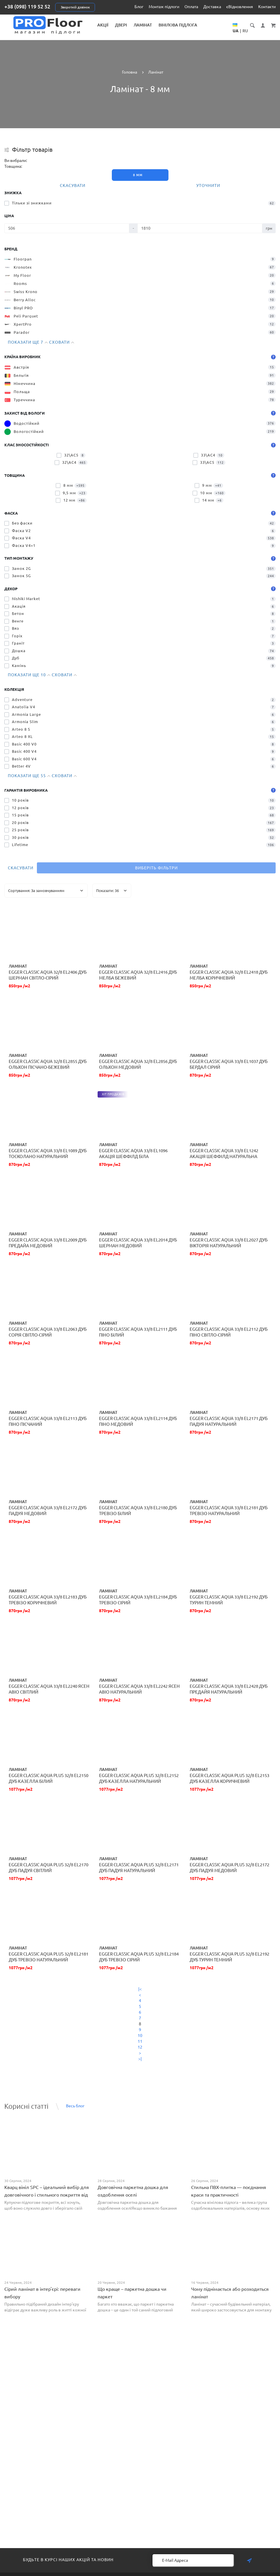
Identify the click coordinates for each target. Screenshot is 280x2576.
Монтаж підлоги (164, 6)
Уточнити (208, 185)
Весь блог (75, 2106)
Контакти (267, 6)
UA (235, 30)
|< (140, 1989)
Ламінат (143, 25)
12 (140, 2047)
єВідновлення (239, 6)
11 (140, 2041)
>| (140, 2058)
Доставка (212, 6)
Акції (102, 25)
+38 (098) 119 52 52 (27, 6)
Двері (121, 25)
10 (140, 2035)
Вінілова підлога (178, 25)
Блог (138, 6)
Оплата (191, 6)
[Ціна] (66, 228)
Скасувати (72, 185)
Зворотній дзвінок (75, 7)
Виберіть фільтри (156, 868)
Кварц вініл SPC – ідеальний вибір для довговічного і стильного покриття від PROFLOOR (46, 2195)
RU (245, 30)
